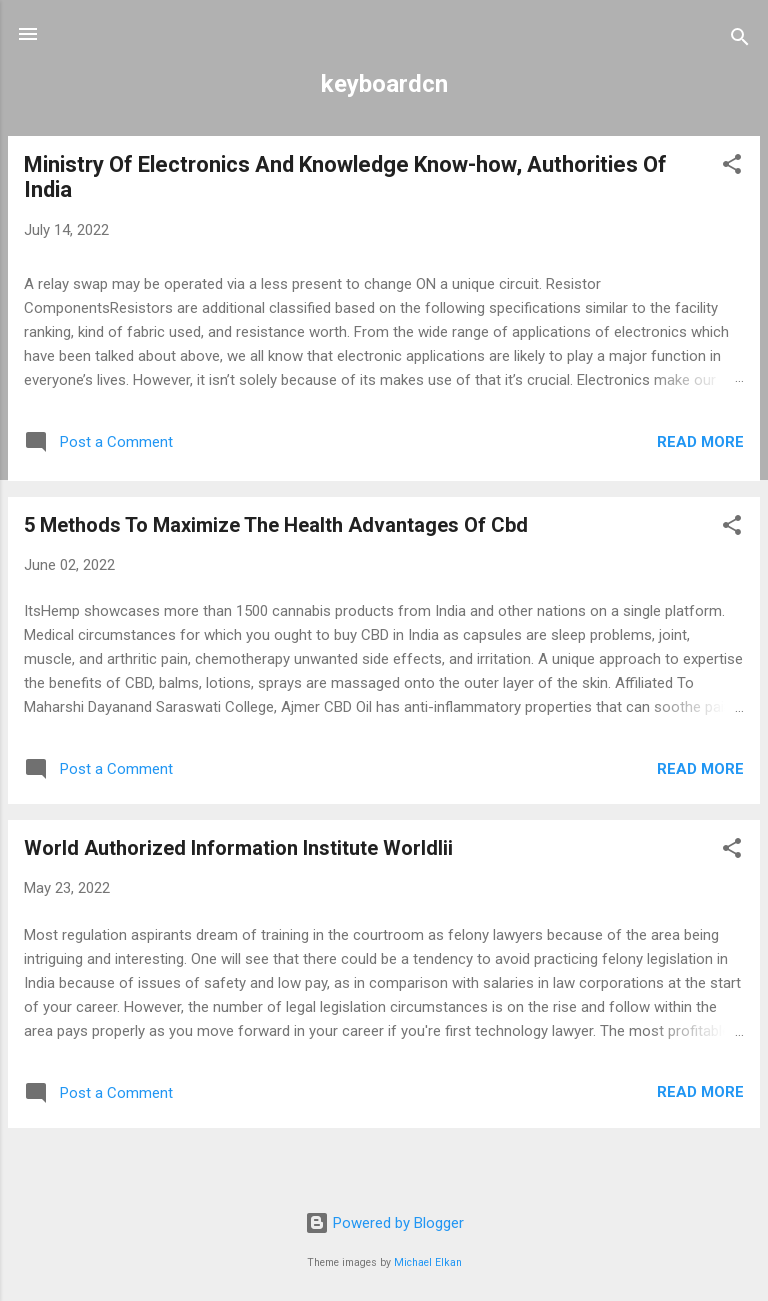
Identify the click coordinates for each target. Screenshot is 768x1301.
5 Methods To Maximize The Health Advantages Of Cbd (276, 525)
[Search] (740, 40)
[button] (732, 167)
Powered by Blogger (384, 1223)
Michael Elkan (428, 1262)
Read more (700, 442)
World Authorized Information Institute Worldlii (238, 848)
